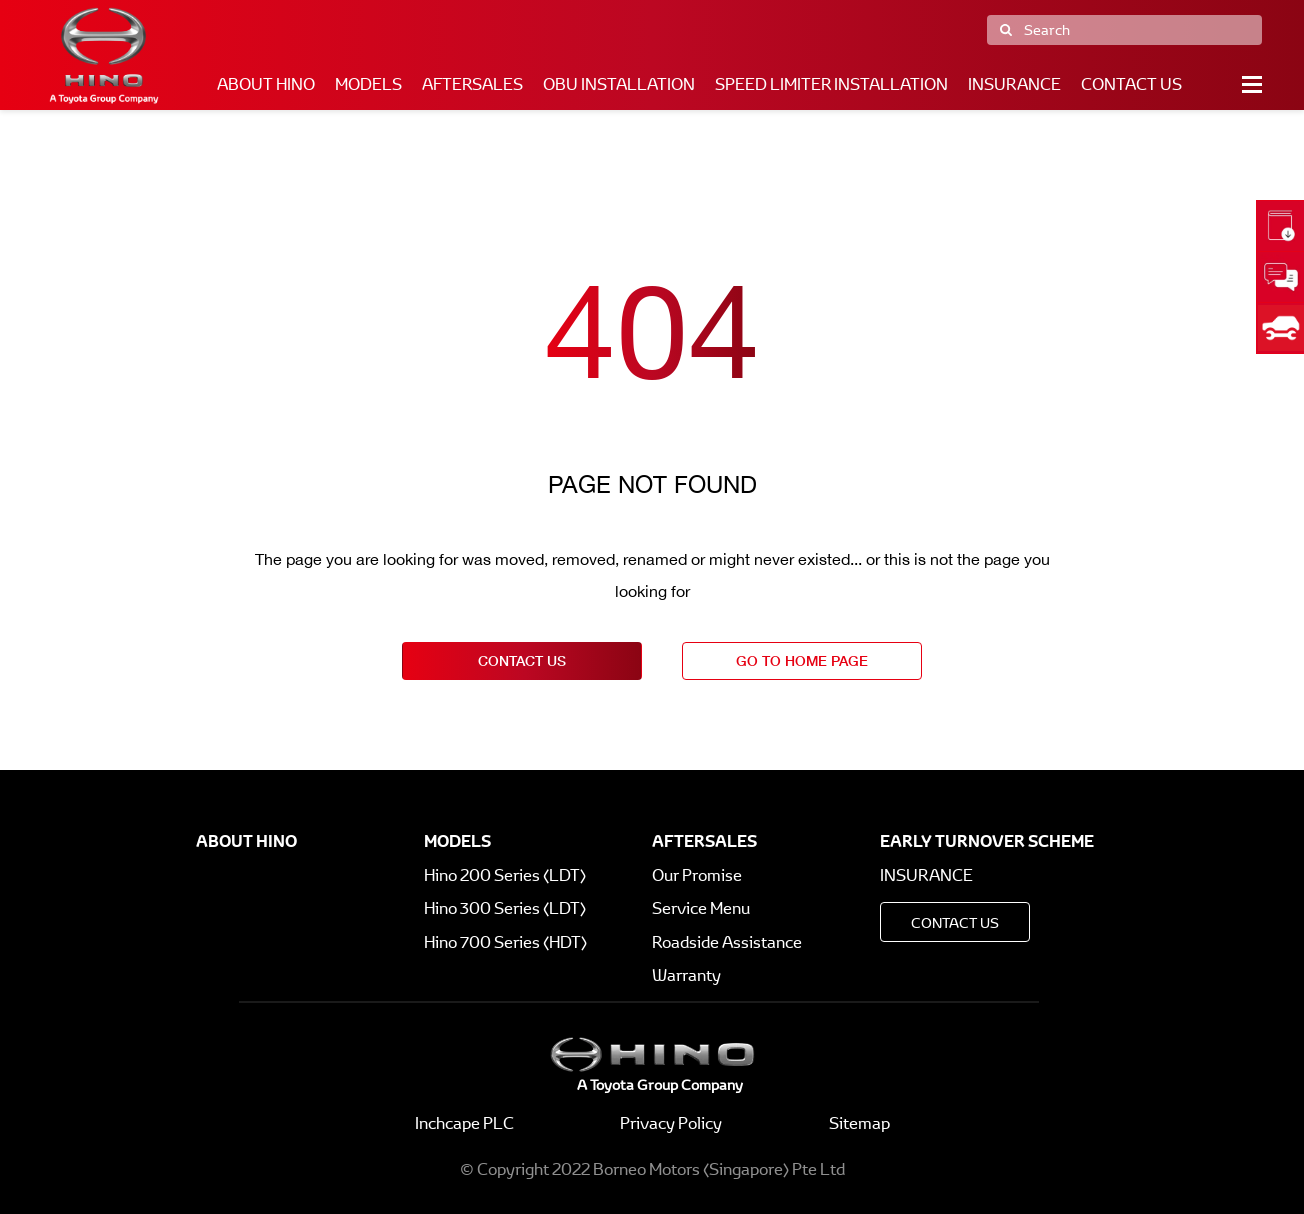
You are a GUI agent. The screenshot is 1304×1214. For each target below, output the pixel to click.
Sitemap (859, 1123)
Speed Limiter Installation (831, 84)
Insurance (1014, 84)
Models (368, 84)
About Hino (266, 84)
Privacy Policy (671, 1123)
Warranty (686, 975)
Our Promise (697, 875)
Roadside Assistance (727, 942)
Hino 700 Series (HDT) (505, 942)
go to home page (802, 660)
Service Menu (701, 908)
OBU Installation (619, 84)
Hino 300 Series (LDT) (505, 908)
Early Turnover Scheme (987, 841)
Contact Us (1131, 84)
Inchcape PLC (464, 1123)
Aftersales (472, 84)
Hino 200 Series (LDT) (505, 875)
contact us (522, 660)
